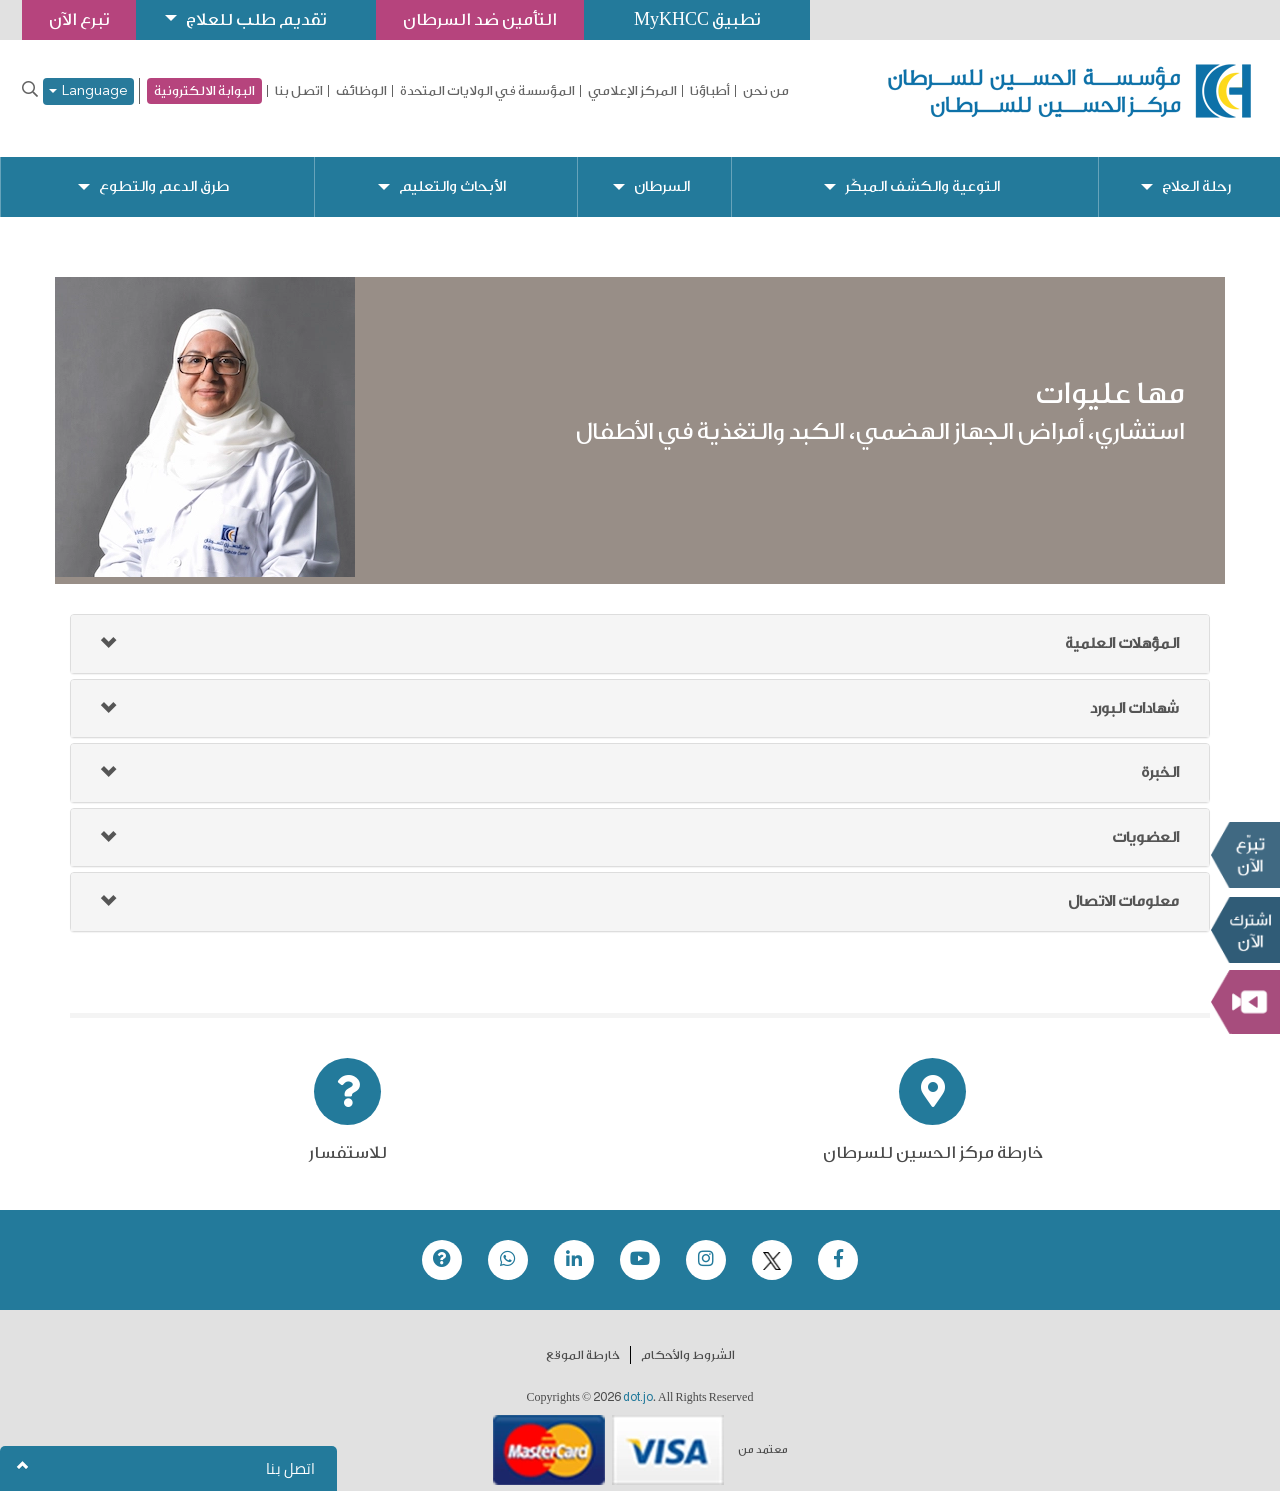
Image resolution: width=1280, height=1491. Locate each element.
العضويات (1145, 821)
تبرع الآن (1245, 855)
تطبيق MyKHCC (697, 19)
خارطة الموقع (583, 1339)
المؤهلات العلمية (1122, 627)
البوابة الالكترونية (204, 90)
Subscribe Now (1245, 930)
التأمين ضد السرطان (480, 19)
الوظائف (361, 91)
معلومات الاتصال (1123, 885)
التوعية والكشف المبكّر (922, 170)
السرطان (662, 170)
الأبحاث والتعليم (452, 170)
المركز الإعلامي (632, 91)
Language (88, 91)
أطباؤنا (710, 91)
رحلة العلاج (1196, 170)
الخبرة (1160, 756)
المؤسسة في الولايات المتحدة (487, 91)
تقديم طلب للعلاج (256, 19)
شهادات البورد (1134, 692)
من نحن (766, 91)
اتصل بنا (299, 91)
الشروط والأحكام (688, 1339)
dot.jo (638, 1381)
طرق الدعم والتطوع (164, 170)
